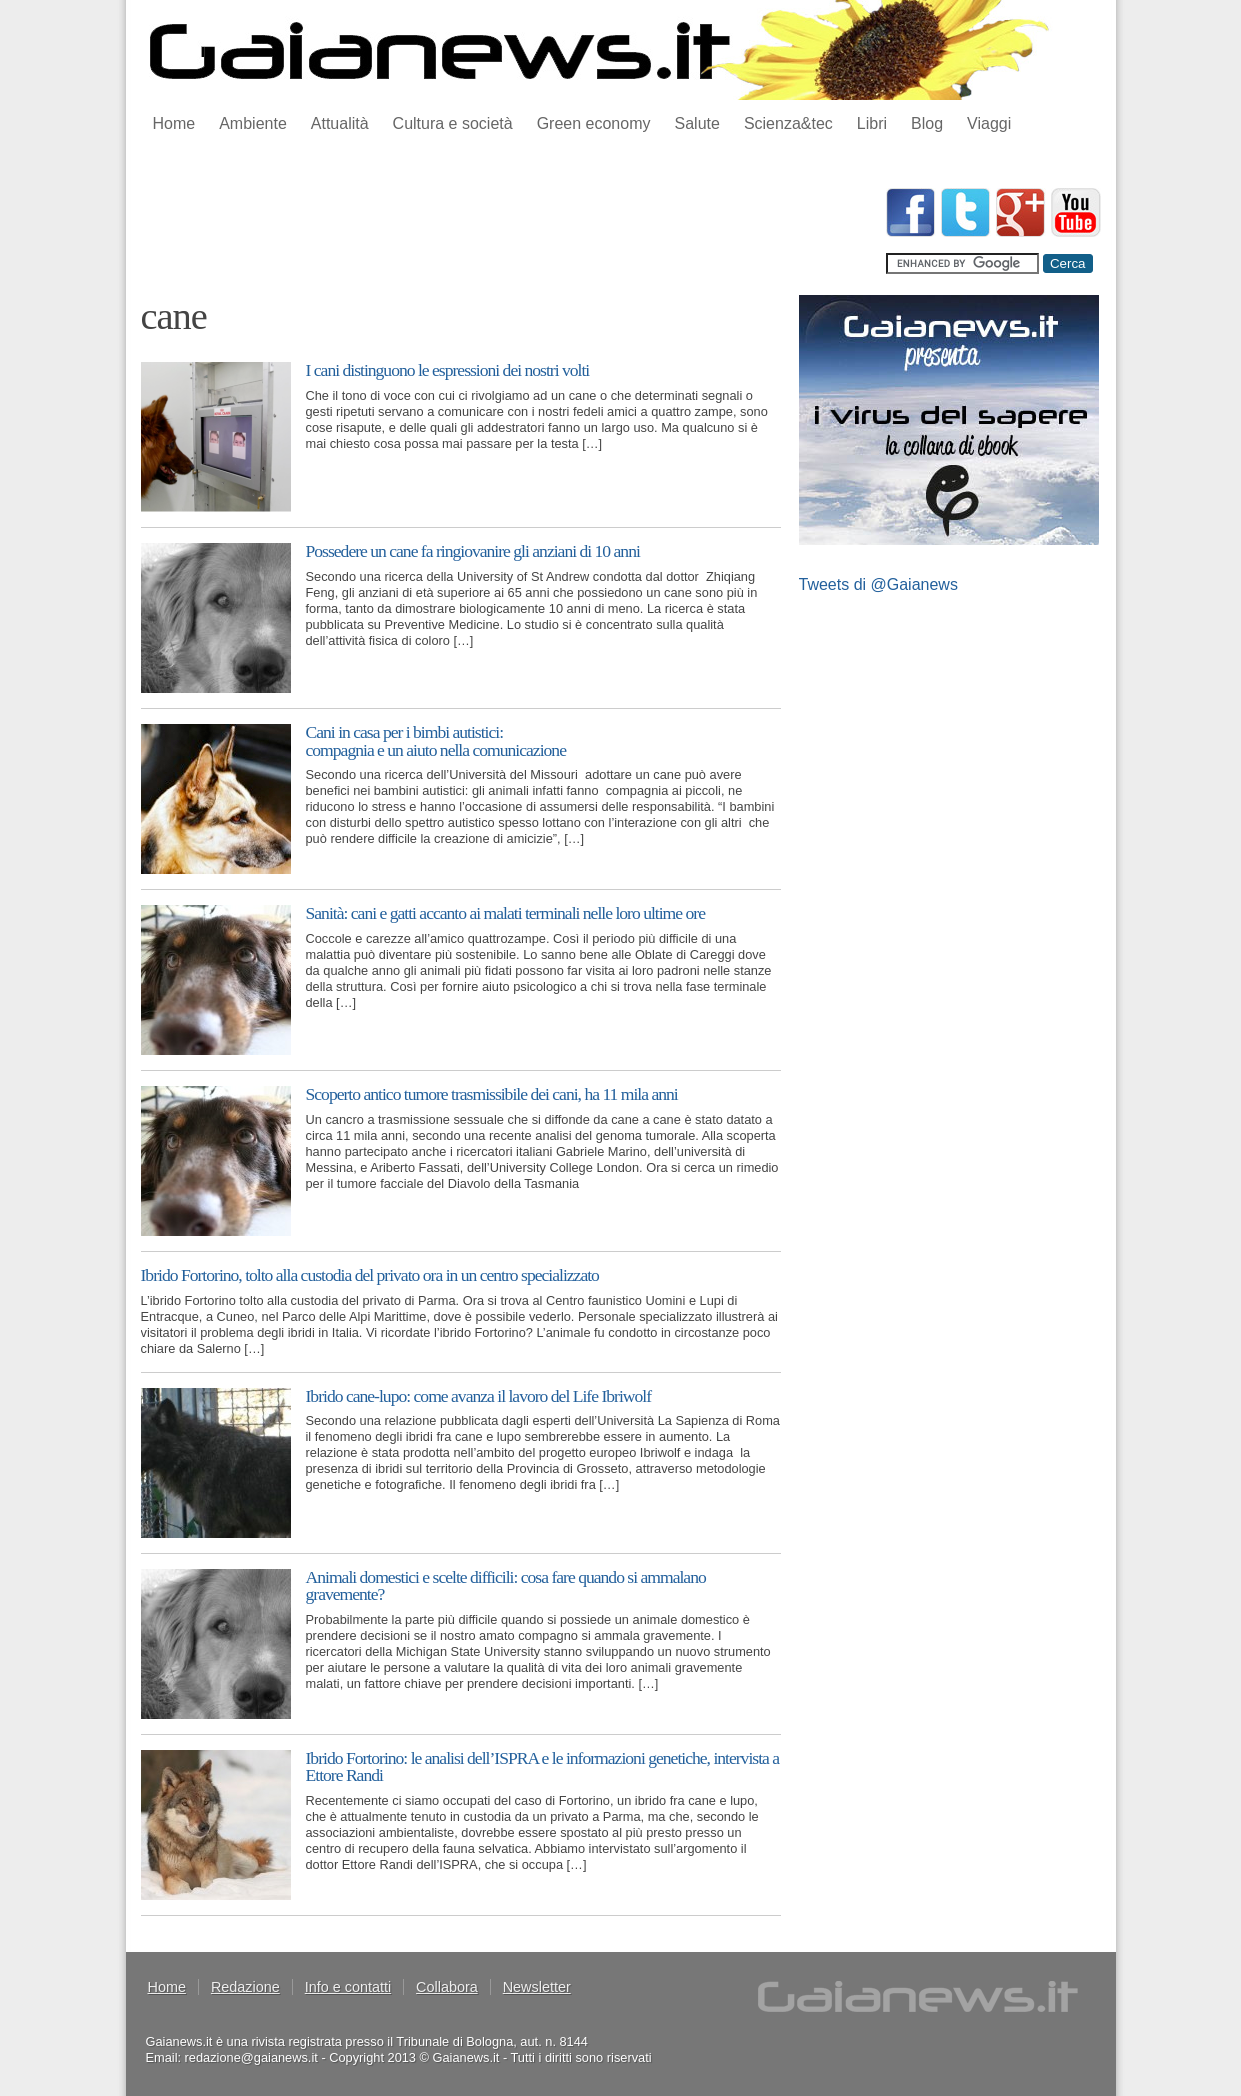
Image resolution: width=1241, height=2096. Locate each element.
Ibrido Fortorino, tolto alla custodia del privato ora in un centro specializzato (370, 1275)
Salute (697, 123)
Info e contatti (348, 1987)
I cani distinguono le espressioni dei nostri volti (448, 370)
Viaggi (989, 123)
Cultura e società (453, 123)
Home (174, 123)
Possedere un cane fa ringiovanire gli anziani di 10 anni (473, 551)
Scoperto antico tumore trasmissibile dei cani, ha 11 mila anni (492, 1094)
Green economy (594, 123)
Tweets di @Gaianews (878, 584)
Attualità (340, 123)
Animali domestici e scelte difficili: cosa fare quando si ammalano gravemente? (506, 1586)
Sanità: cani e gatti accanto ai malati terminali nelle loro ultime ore (505, 913)
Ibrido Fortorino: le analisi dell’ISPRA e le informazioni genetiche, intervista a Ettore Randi (543, 1767)
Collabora (447, 1987)
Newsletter (537, 1987)
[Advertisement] (505, 233)
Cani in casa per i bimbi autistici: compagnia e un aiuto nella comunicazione (436, 741)
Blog (927, 123)
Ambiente (253, 123)
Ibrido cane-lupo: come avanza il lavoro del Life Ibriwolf (479, 1396)
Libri (872, 123)
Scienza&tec (788, 123)
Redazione (245, 1987)
